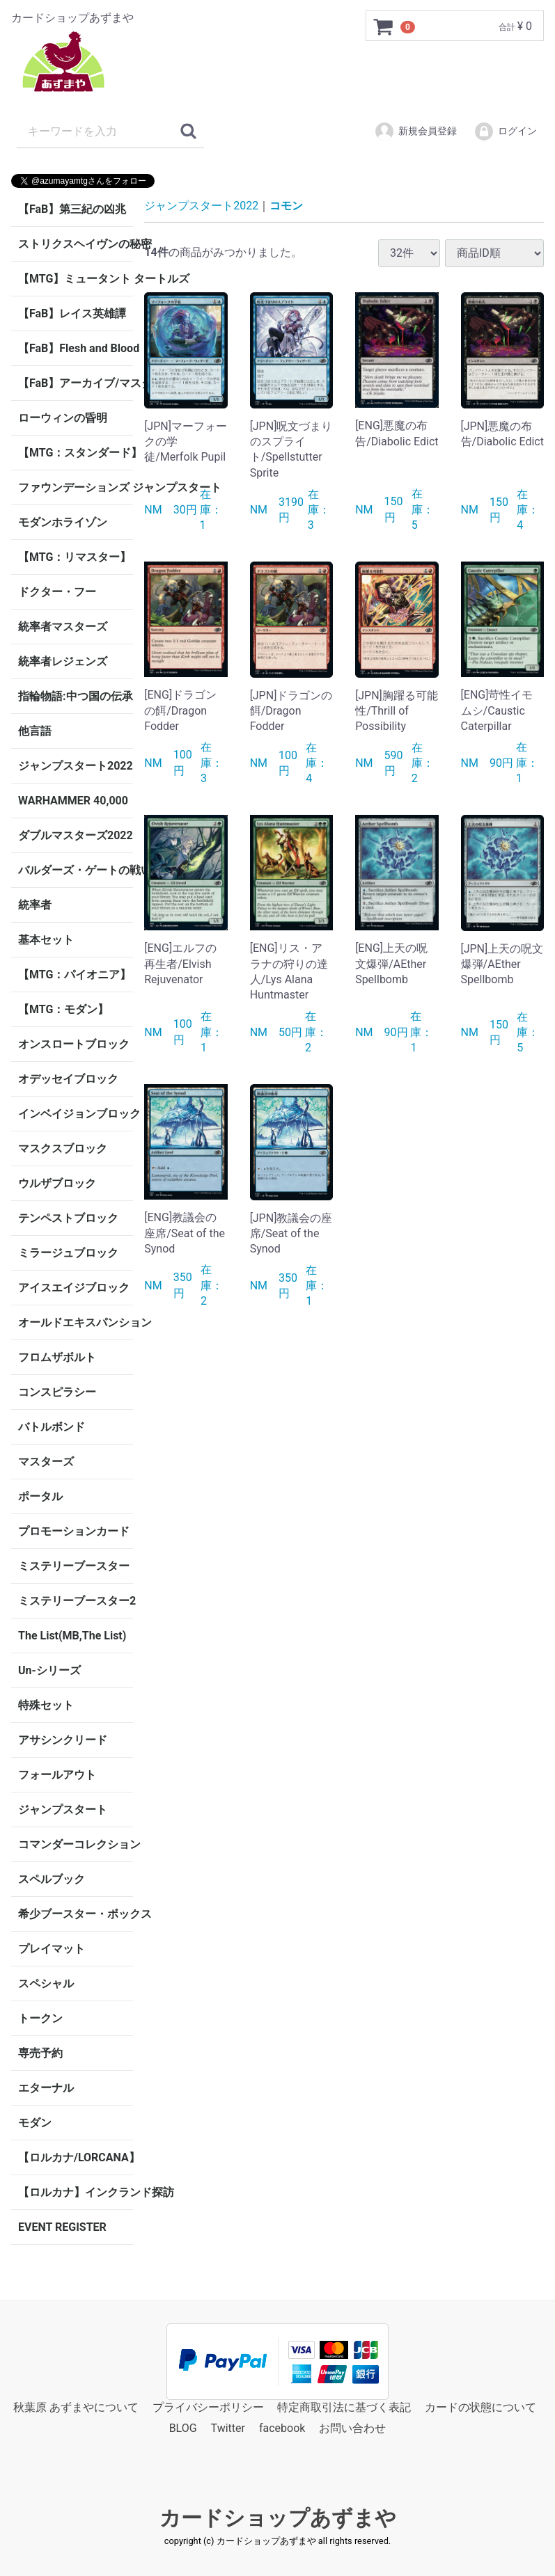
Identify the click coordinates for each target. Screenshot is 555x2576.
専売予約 (40, 2053)
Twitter (228, 2428)
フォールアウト (57, 1774)
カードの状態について (480, 2407)
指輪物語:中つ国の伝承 (75, 696)
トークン (40, 2018)
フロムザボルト (57, 1357)
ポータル (40, 1496)
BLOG (183, 2428)
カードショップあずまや (277, 2518)
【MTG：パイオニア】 (74, 974)
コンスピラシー (57, 1392)
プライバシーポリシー (208, 2407)
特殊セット (46, 1705)
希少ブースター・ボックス (75, 1914)
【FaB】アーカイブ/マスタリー (75, 383)
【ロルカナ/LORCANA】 (75, 2157)
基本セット (46, 939)
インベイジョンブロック (75, 1113)
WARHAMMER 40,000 (73, 800)
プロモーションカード (74, 1531)
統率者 (35, 905)
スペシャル (46, 1983)
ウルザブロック (57, 1183)
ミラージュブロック (68, 1252)
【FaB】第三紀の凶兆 (72, 209)
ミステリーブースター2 (75, 1600)
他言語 (35, 731)
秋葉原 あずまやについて (76, 2407)
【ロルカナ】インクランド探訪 (75, 2192)
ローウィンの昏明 (62, 417)
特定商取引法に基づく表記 (344, 2407)
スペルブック (51, 1879)
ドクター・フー (57, 591)
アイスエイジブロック (74, 1287)
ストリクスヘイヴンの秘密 (75, 244)
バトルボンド (51, 1426)
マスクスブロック (62, 1148)
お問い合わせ (352, 2428)
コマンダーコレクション (75, 1844)
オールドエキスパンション (75, 1322)
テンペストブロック (68, 1218)
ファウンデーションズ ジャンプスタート (75, 487)
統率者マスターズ (62, 626)
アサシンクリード (62, 1740)
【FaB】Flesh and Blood (75, 348)
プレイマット (51, 1948)
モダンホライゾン (62, 522)
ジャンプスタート (62, 1809)
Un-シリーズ (49, 1670)
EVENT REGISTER (62, 2227)
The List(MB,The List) (72, 1635)
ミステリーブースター (74, 1566)
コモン (286, 205)
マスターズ (46, 1461)
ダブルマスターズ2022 (75, 835)
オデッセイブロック (68, 1079)
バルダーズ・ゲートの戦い (75, 870)
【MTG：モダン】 (63, 1009)
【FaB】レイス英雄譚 (72, 313)
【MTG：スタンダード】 (75, 452)
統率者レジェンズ (62, 661)
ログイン (505, 131)
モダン (35, 2122)
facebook (282, 2428)
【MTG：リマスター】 (74, 557)
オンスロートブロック (74, 1044)
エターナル (46, 2087)
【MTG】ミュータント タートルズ (75, 278)
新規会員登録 (415, 131)
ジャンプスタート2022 (75, 765)
